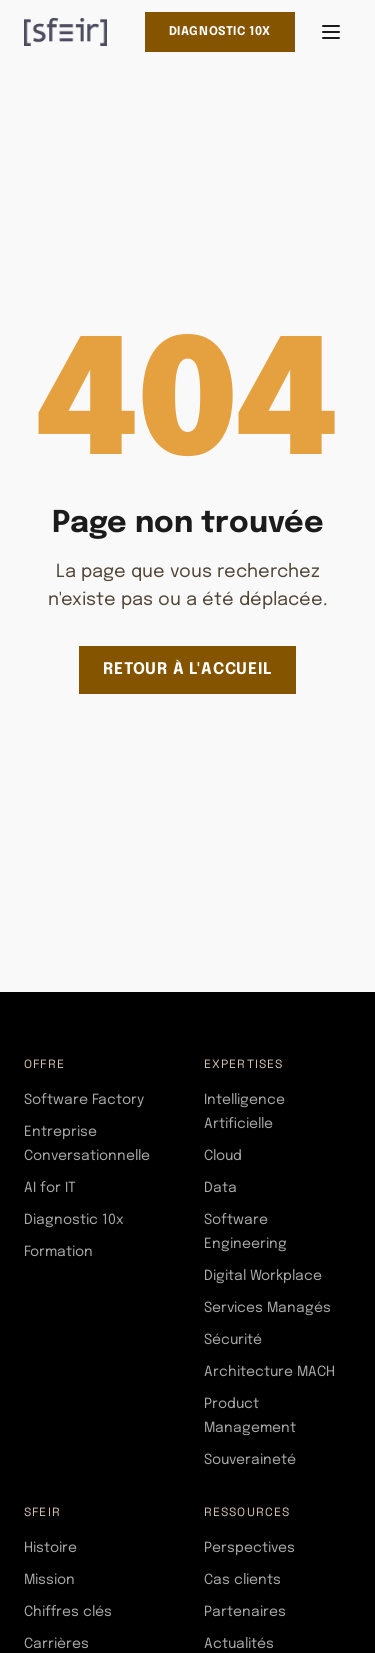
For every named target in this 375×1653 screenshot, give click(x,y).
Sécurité (233, 1340)
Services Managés (267, 1308)
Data (220, 1188)
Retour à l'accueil (187, 669)
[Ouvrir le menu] (331, 32)
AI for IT (50, 1188)
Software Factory (84, 1100)
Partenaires (245, 1612)
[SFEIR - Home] (65, 32)
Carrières (56, 1644)
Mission (49, 1580)
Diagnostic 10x (220, 32)
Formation (58, 1252)
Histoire (50, 1548)
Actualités (239, 1644)
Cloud (223, 1156)
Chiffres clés (68, 1612)
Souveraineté (250, 1460)
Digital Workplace (263, 1276)
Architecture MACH (269, 1372)
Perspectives (249, 1548)
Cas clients (242, 1580)
